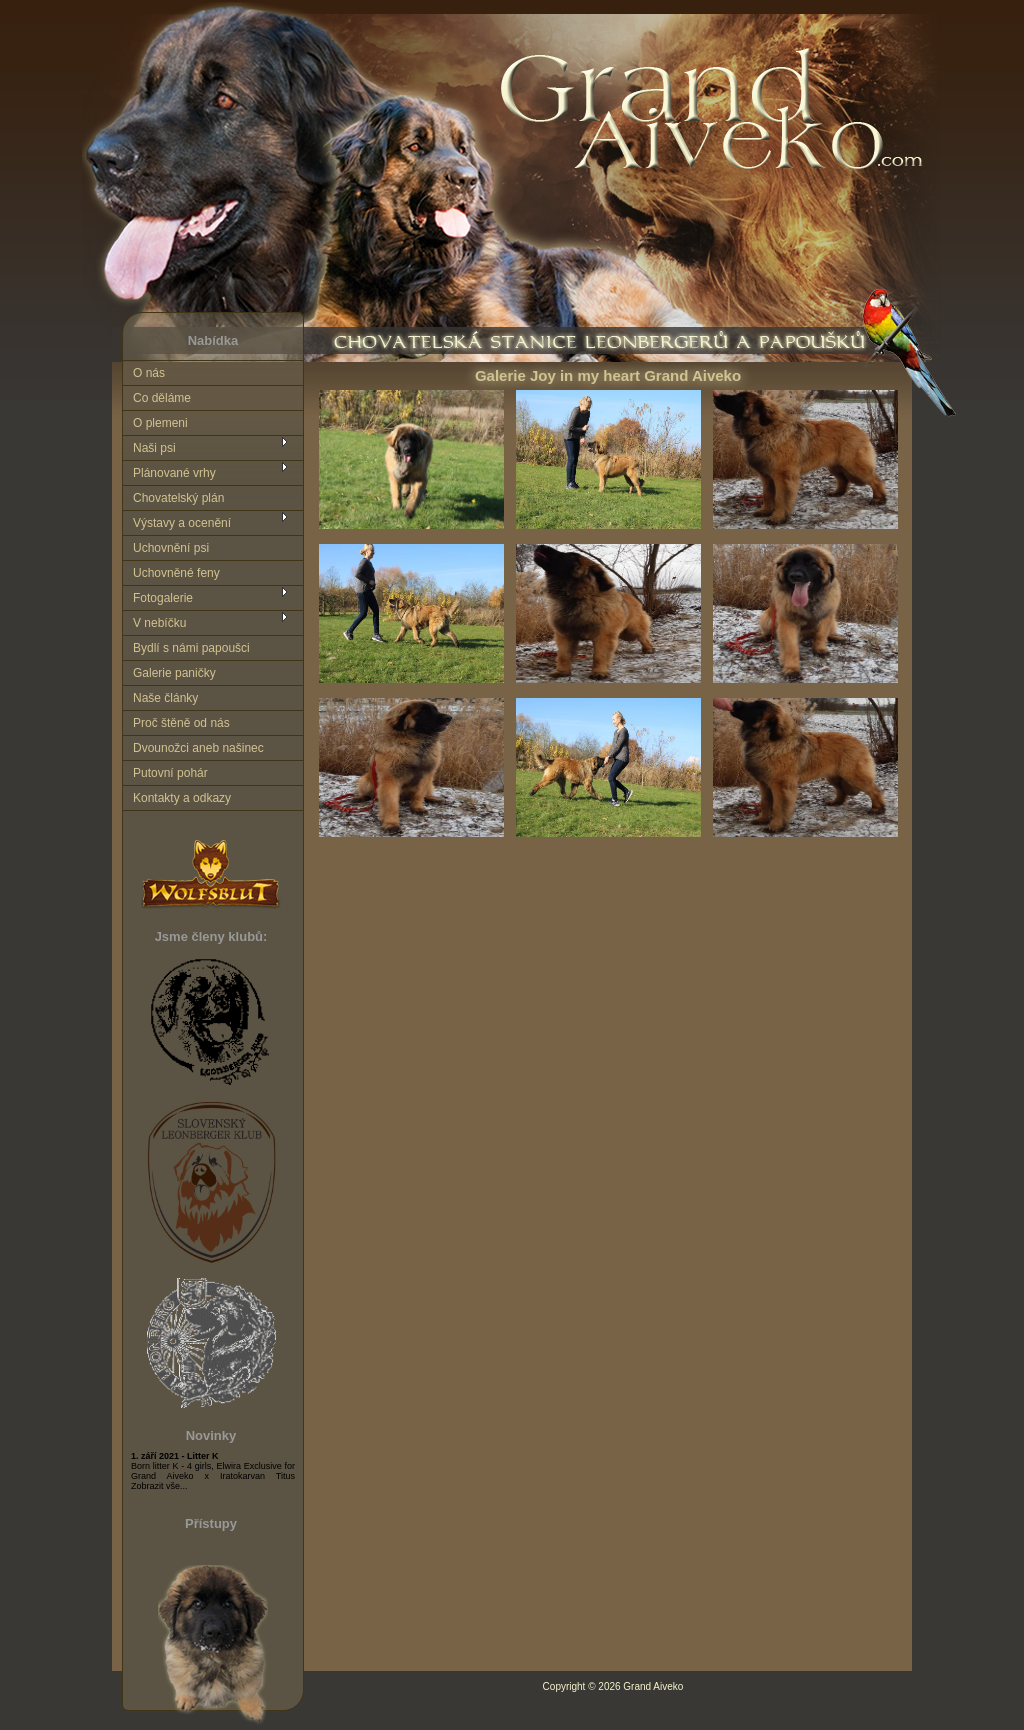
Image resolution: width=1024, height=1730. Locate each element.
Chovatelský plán (178, 498)
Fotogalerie (163, 598)
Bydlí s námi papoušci (191, 648)
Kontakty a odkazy (182, 798)
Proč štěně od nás (181, 723)
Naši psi (154, 448)
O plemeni (160, 423)
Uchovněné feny (176, 573)
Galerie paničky (174, 673)
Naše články (165, 698)
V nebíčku (159, 623)
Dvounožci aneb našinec (198, 748)
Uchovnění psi (171, 548)
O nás (149, 373)
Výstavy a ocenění (182, 523)
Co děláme (162, 398)
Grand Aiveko (653, 1686)
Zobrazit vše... (159, 1486)
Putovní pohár (170, 773)
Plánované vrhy (174, 473)
